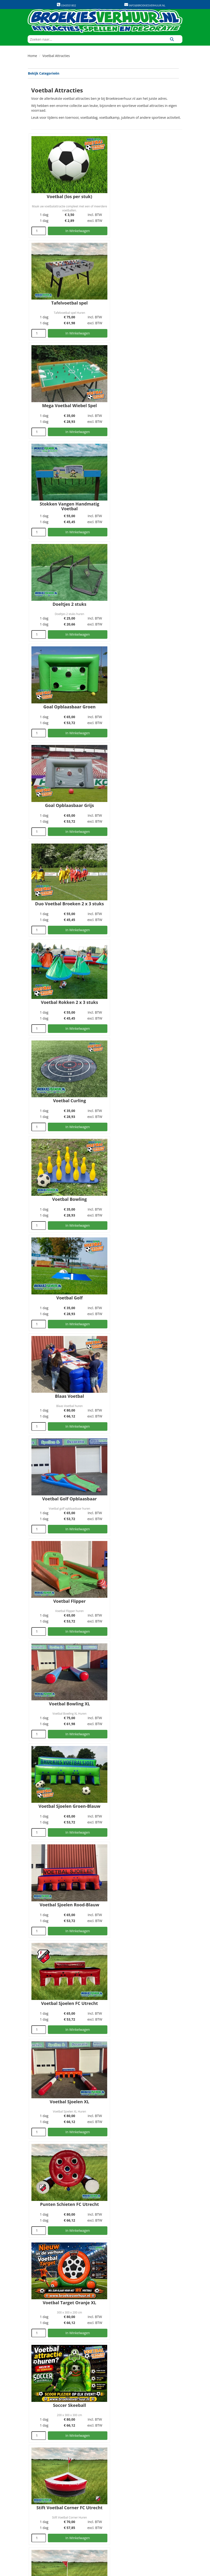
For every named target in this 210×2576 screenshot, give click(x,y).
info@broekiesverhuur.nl (146, 5)
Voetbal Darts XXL (66, 1540)
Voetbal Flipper (66, 862)
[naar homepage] (105, 21)
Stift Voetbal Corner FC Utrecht (143, 1248)
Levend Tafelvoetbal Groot (143, 2201)
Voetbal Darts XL (143, 1442)
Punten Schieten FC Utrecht (66, 1151)
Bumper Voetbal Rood (66, 2390)
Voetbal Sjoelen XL (143, 1053)
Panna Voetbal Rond (142, 1727)
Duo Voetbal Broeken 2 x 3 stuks (142, 485)
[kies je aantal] (38, 225)
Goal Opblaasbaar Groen (143, 388)
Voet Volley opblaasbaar (143, 1345)
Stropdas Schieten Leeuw (143, 1921)
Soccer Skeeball (66, 1248)
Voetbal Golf (143, 672)
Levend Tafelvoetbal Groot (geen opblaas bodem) (66, 2297)
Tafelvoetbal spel (143, 191)
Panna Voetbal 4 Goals (143, 1824)
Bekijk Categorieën (103, 73)
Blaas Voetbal (65, 765)
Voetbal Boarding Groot (66, 2108)
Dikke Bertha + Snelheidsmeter (66, 1633)
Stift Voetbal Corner (66, 1345)
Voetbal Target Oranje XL (143, 1151)
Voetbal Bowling (66, 672)
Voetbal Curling (142, 578)
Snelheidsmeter (143, 1540)
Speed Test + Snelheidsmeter (142, 1633)
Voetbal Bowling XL (142, 862)
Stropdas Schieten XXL (66, 2015)
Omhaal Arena (142, 2390)
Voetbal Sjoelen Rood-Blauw (143, 960)
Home (32, 55)
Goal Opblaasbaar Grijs (65, 485)
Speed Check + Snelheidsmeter (66, 1727)
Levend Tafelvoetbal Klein (66, 2201)
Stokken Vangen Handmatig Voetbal (143, 295)
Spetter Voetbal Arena (142, 2108)
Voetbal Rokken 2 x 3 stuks (66, 578)
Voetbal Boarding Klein (142, 2015)
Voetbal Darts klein (65, 1442)
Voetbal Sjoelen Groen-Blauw (66, 960)
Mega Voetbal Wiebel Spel (66, 293)
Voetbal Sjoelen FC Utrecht (66, 1053)
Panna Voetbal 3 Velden (66, 1824)
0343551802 (66, 5)
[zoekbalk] (94, 39)
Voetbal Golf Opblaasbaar (142, 765)
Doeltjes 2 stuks (66, 388)
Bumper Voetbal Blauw (142, 2295)
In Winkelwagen (73, 225)
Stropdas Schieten (66, 1921)
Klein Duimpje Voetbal (143, 2483)
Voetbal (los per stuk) (66, 191)
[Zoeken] (171, 39)
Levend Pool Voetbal (66, 2483)
